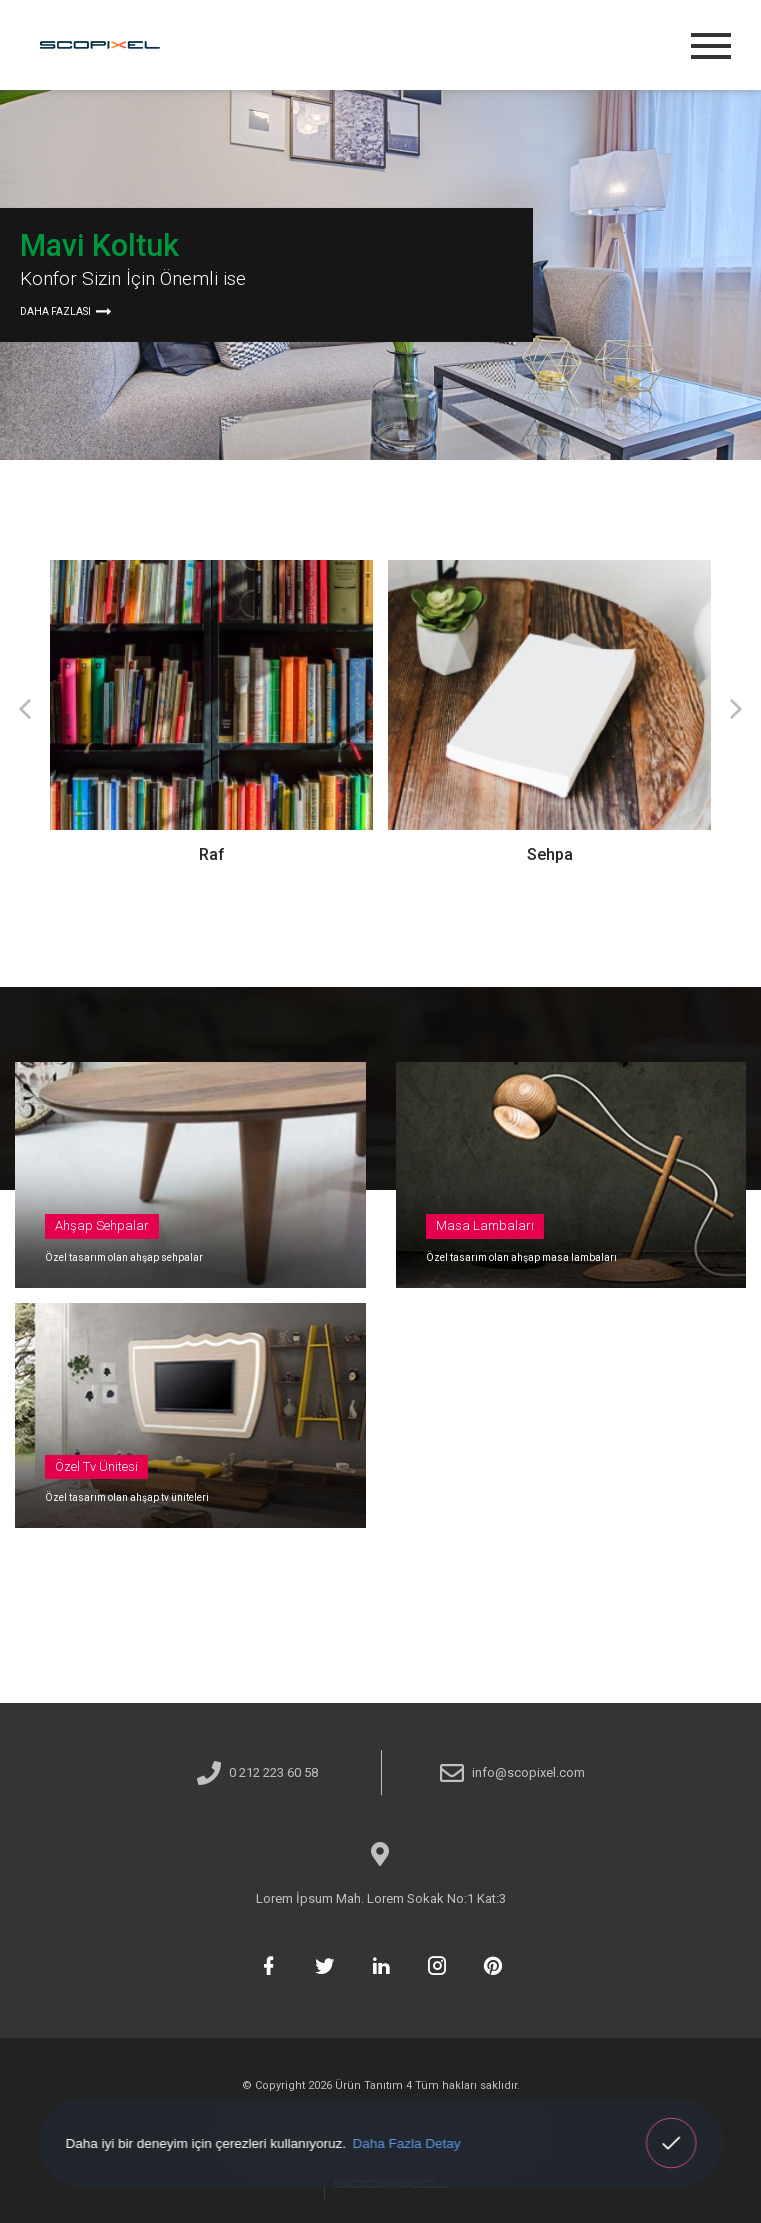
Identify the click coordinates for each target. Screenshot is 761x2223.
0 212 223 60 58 (273, 1772)
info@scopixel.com (528, 1772)
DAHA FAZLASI (64, 311)
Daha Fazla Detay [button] (406, 2142)
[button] (25, 709)
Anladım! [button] (671, 2129)
